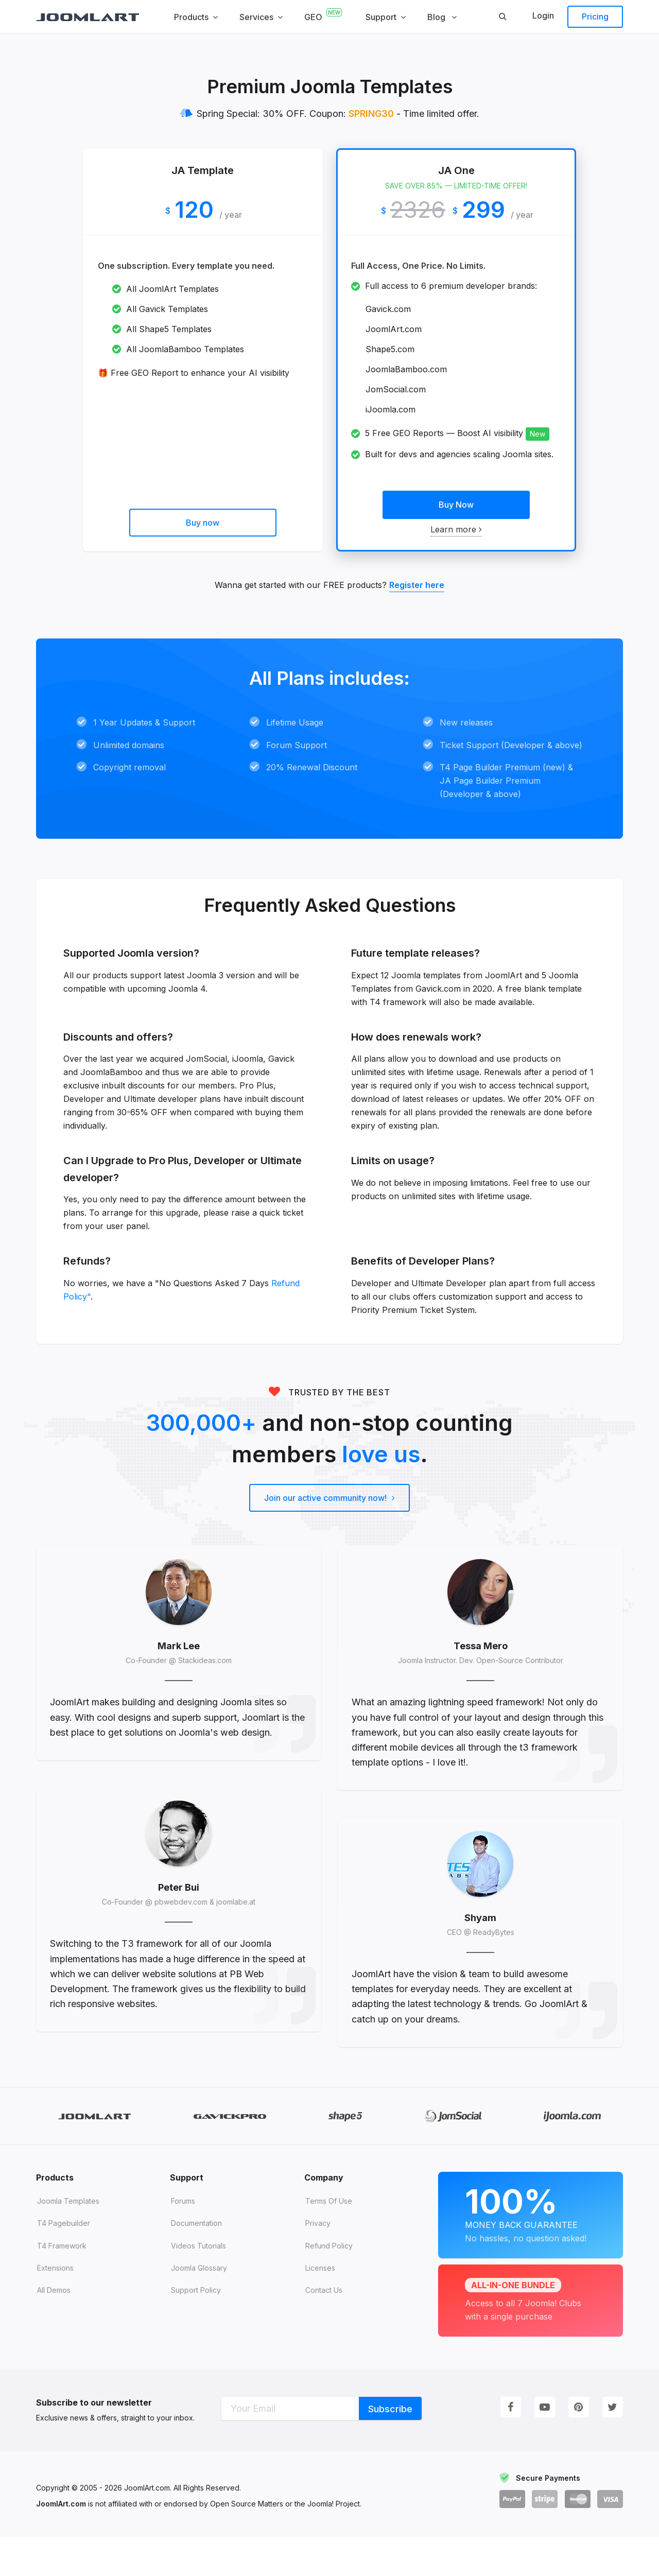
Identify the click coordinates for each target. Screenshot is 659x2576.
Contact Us (323, 2329)
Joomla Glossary (199, 2307)
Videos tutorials (198, 2284)
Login (543, 15)
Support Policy (196, 2329)
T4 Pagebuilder (63, 2262)
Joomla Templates (68, 2240)
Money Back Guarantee (530, 2252)
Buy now (202, 522)
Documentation (196, 2262)
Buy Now (456, 504)
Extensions (55, 2307)
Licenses (320, 2307)
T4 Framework (61, 2284)
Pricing (595, 16)
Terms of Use (328, 2240)
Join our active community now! (329, 1511)
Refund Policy (329, 2284)
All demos (54, 2329)
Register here (416, 585)
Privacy (318, 2262)
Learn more (456, 529)
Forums (183, 2240)
